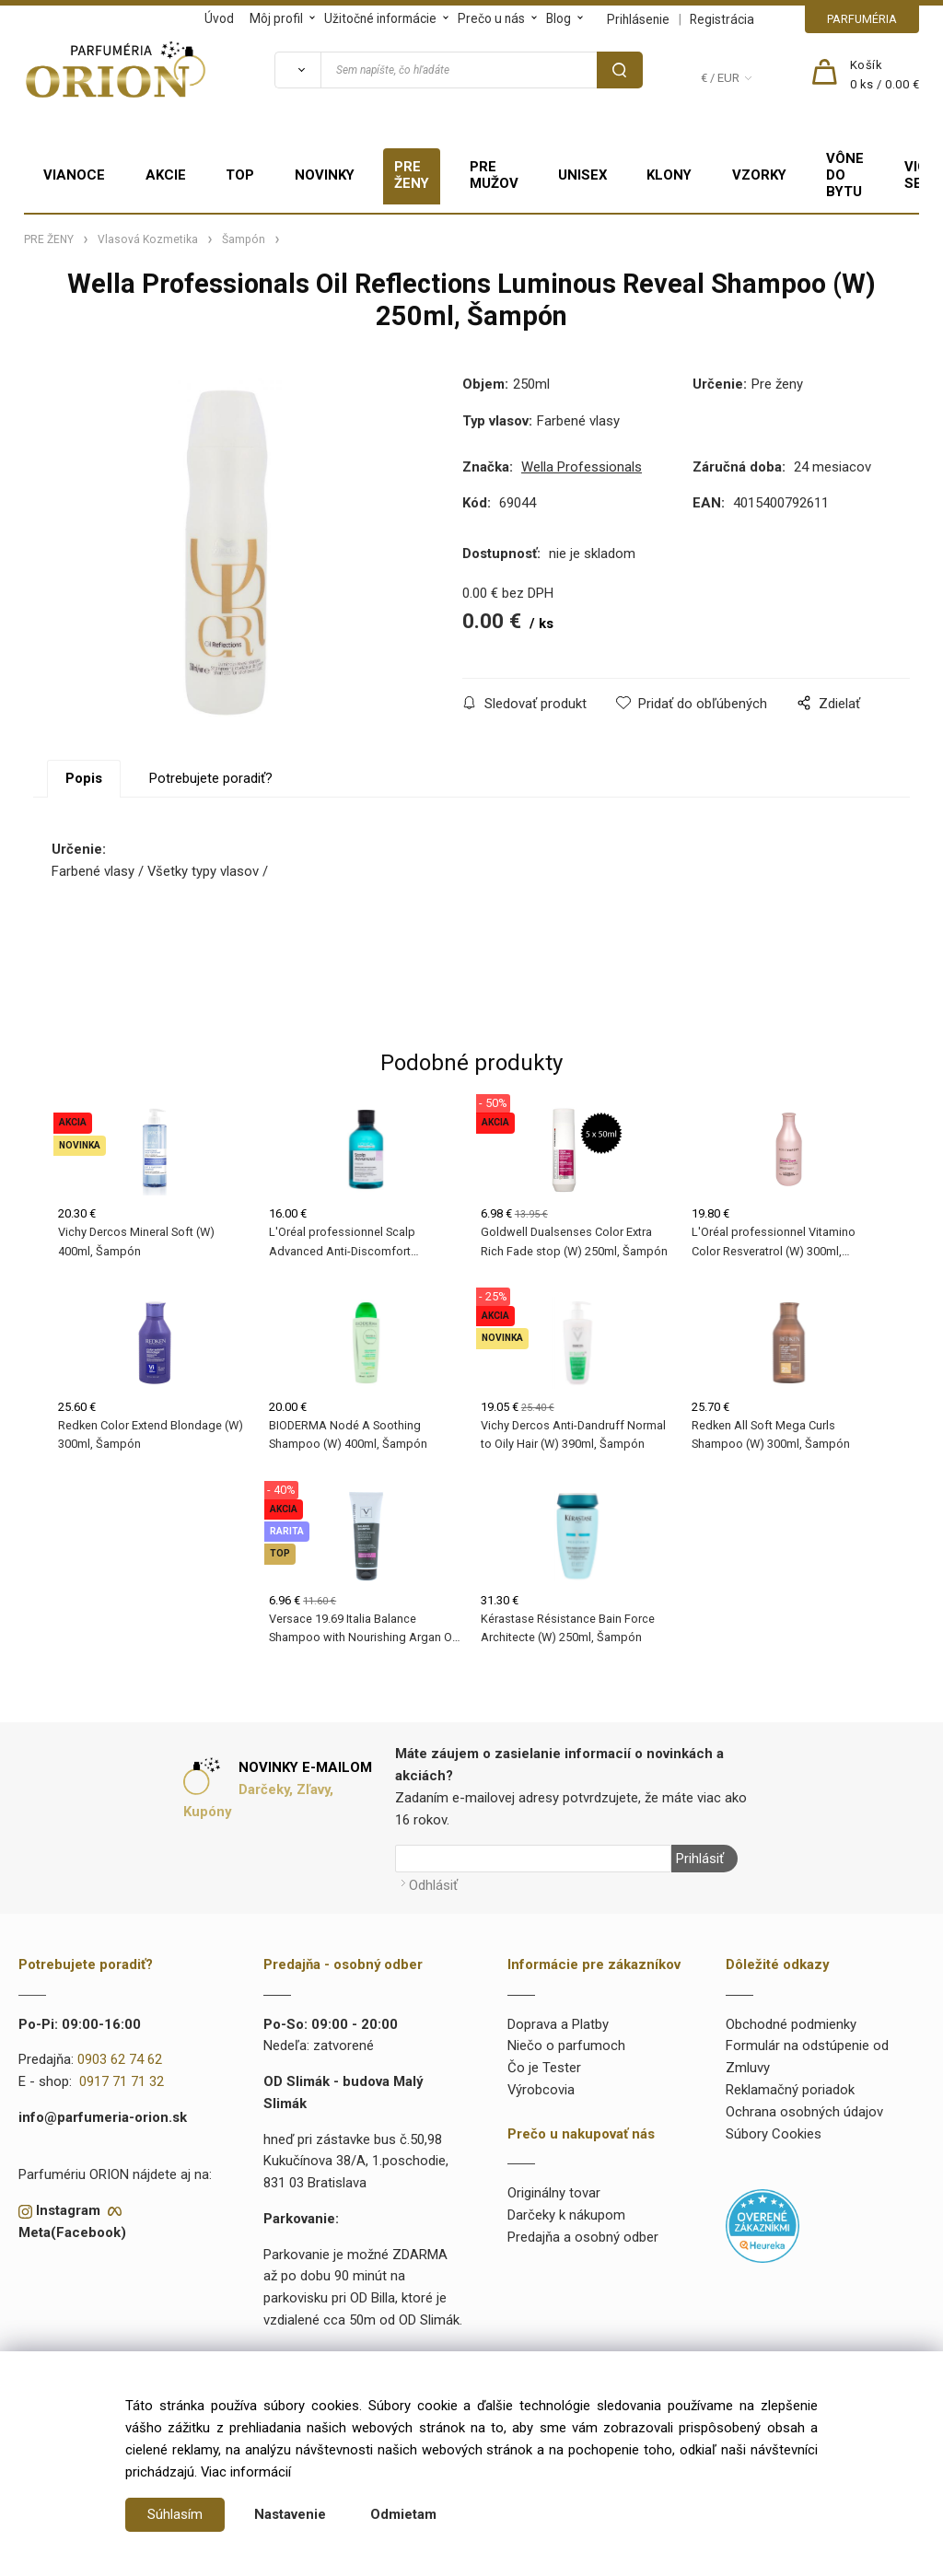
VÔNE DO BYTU (845, 175)
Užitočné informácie (380, 18)
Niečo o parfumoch (566, 2045)
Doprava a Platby (558, 2024)
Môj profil (276, 18)
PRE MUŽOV (494, 175)
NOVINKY (325, 175)
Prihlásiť (700, 1858)
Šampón (243, 239)
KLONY (669, 175)
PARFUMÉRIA (862, 19)
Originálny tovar (553, 2193)
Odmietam (403, 2514)
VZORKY (759, 175)
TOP (240, 175)
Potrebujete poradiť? (211, 778)
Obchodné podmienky (791, 2024)
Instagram (68, 2210)
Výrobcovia (541, 2089)
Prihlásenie (638, 19)
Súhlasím (175, 2514)
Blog (558, 18)
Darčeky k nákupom (566, 2215)
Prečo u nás (491, 18)
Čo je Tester (544, 2067)
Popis (83, 778)
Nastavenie (290, 2514)
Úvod (219, 18)
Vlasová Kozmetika (148, 239)
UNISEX (582, 175)
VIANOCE (74, 175)
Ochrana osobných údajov (804, 2112)
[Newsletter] (533, 1858)
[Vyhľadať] (297, 70)
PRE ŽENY (411, 175)
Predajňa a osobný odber (582, 2237)
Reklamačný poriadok (790, 2089)
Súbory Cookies (773, 2134)
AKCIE (166, 175)
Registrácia (722, 19)
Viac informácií (246, 2472)
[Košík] (885, 75)
